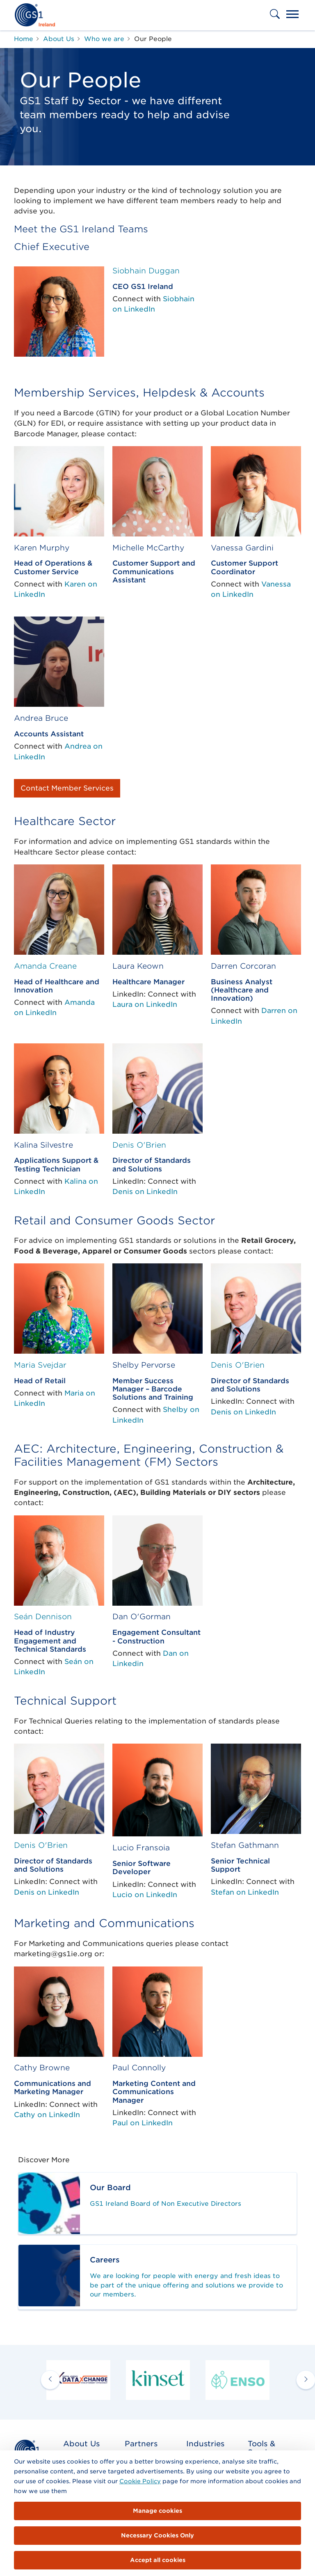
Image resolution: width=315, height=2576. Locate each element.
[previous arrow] (50, 2380)
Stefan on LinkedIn (245, 1892)
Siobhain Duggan (146, 270)
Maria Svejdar (40, 1364)
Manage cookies (157, 2510)
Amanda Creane (45, 965)
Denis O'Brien (139, 1144)
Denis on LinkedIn (145, 1191)
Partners (141, 2443)
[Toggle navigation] (292, 15)
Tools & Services (264, 2448)
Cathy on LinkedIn (47, 2115)
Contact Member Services (67, 788)
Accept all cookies (157, 2560)
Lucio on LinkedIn (144, 1895)
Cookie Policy (140, 2481)
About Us (81, 2443)
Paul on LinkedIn (142, 2123)
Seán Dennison (43, 1616)
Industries (205, 2443)
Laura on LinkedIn (144, 1004)
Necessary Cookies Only (157, 2535)
